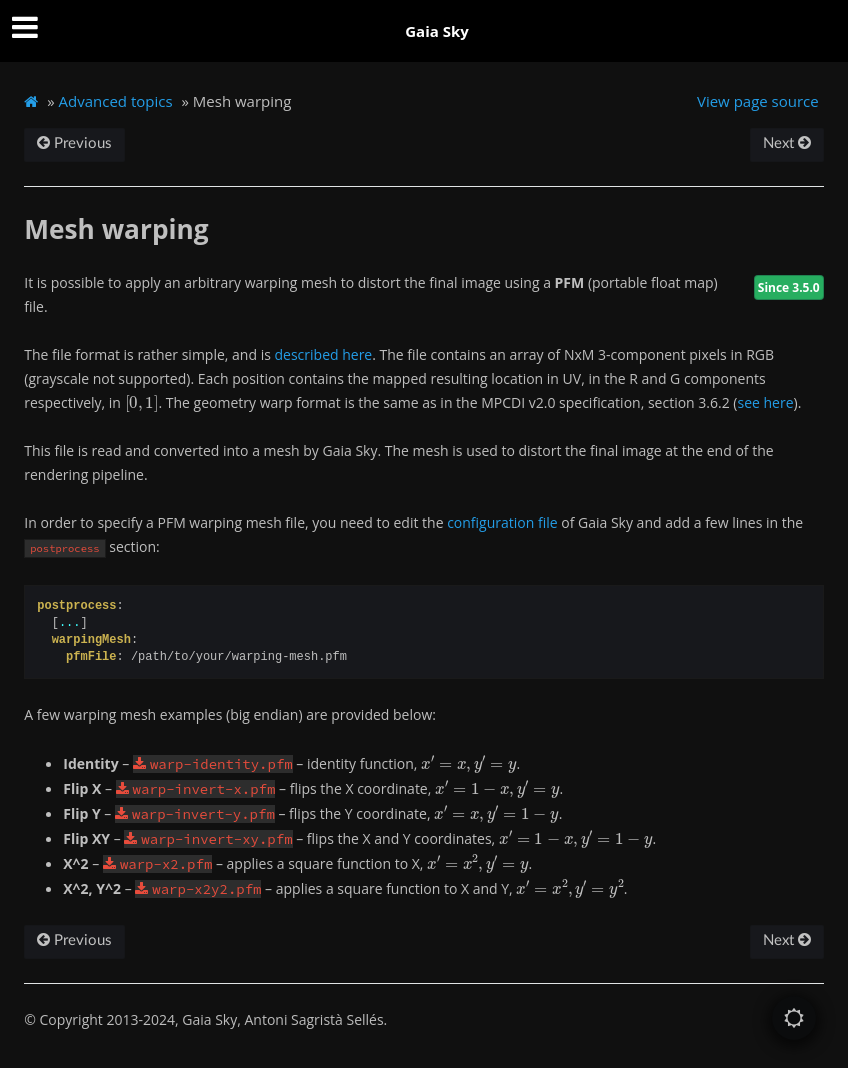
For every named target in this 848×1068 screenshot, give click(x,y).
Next (787, 143)
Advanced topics (116, 101)
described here (324, 354)
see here (765, 402)
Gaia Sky (437, 31)
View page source (758, 101)
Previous (74, 143)
